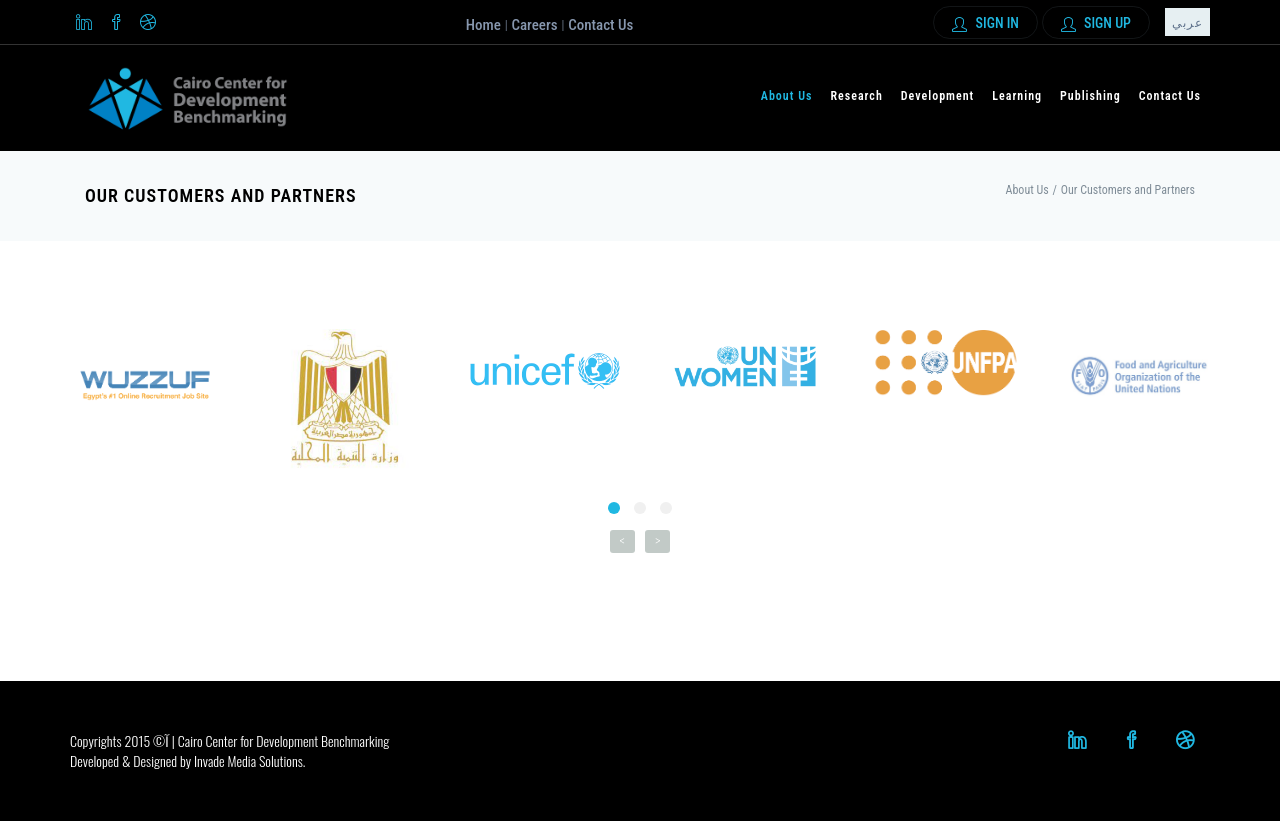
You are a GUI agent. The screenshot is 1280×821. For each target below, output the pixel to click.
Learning (1017, 96)
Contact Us (600, 25)
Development (937, 96)
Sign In (985, 23)
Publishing (1090, 96)
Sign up (1096, 23)
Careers (534, 25)
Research (856, 96)
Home (483, 25)
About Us (787, 96)
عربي (1187, 23)
